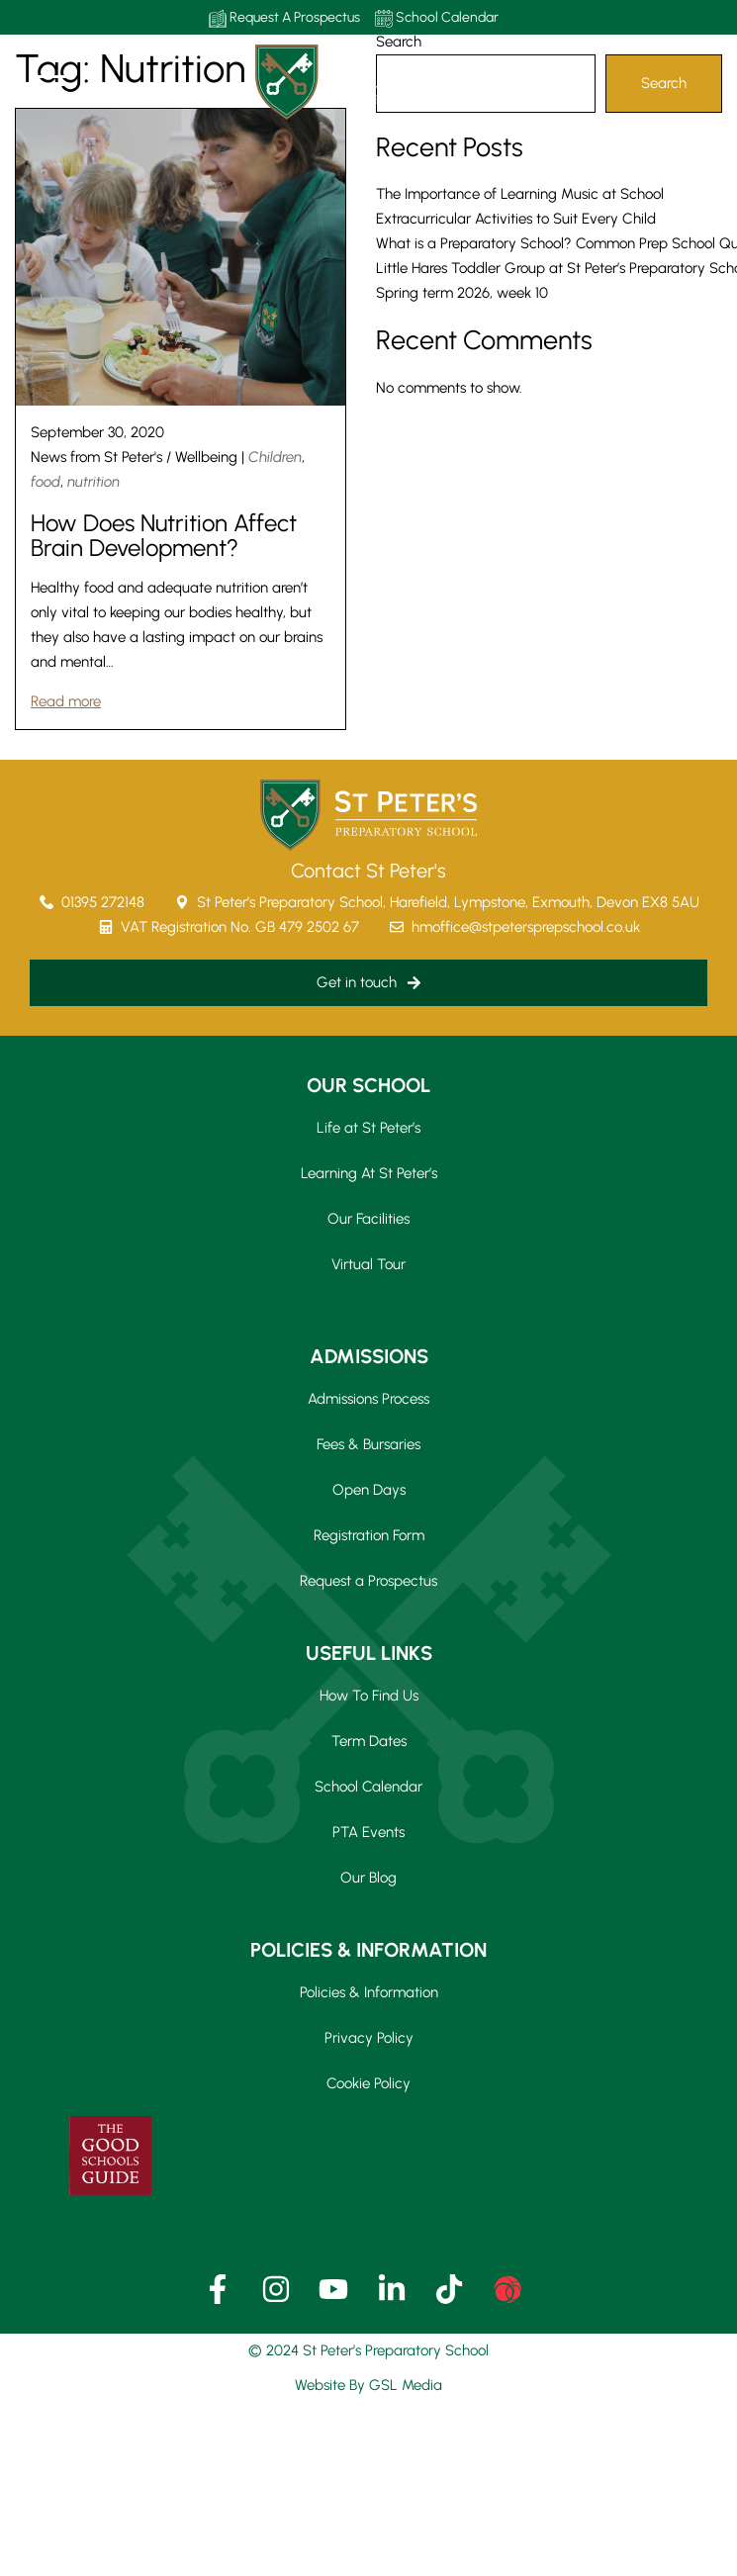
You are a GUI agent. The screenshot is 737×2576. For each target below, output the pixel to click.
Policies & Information (369, 1992)
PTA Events (368, 1832)
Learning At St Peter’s (369, 1173)
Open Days (369, 1490)
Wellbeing (206, 457)
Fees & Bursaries (368, 1444)
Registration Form (369, 1535)
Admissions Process (368, 1399)
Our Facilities (368, 1219)
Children (275, 457)
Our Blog (368, 1877)
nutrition (93, 482)
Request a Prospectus (368, 1581)
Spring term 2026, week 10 (462, 293)
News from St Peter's (96, 457)
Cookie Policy (368, 2083)
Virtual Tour (368, 1264)
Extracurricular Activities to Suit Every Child (516, 219)
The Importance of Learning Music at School (520, 194)
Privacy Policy (369, 2038)
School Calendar (437, 18)
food (45, 482)
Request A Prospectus (284, 18)
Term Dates (369, 1741)
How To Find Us (369, 1695)
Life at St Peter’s (368, 1128)
